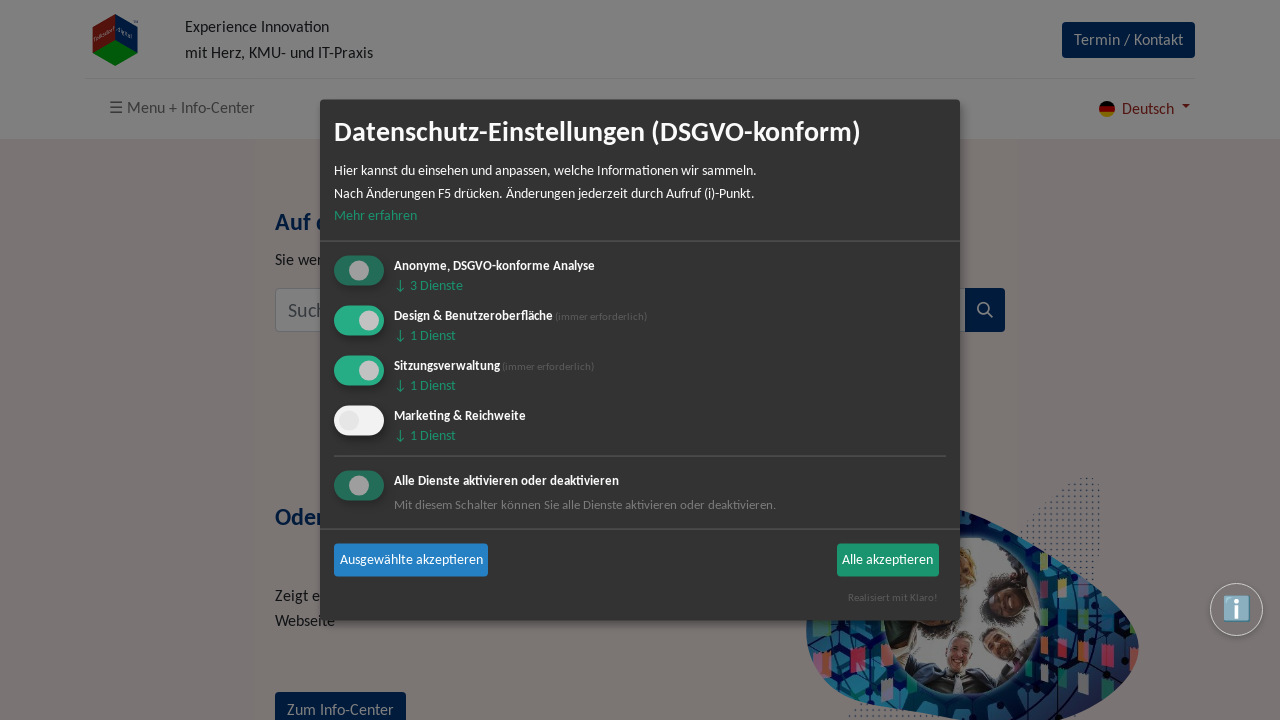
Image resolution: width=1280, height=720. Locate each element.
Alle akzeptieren (887, 559)
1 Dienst (425, 335)
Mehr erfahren (375, 215)
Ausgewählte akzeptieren (411, 559)
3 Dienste (428, 285)
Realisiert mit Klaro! (893, 597)
